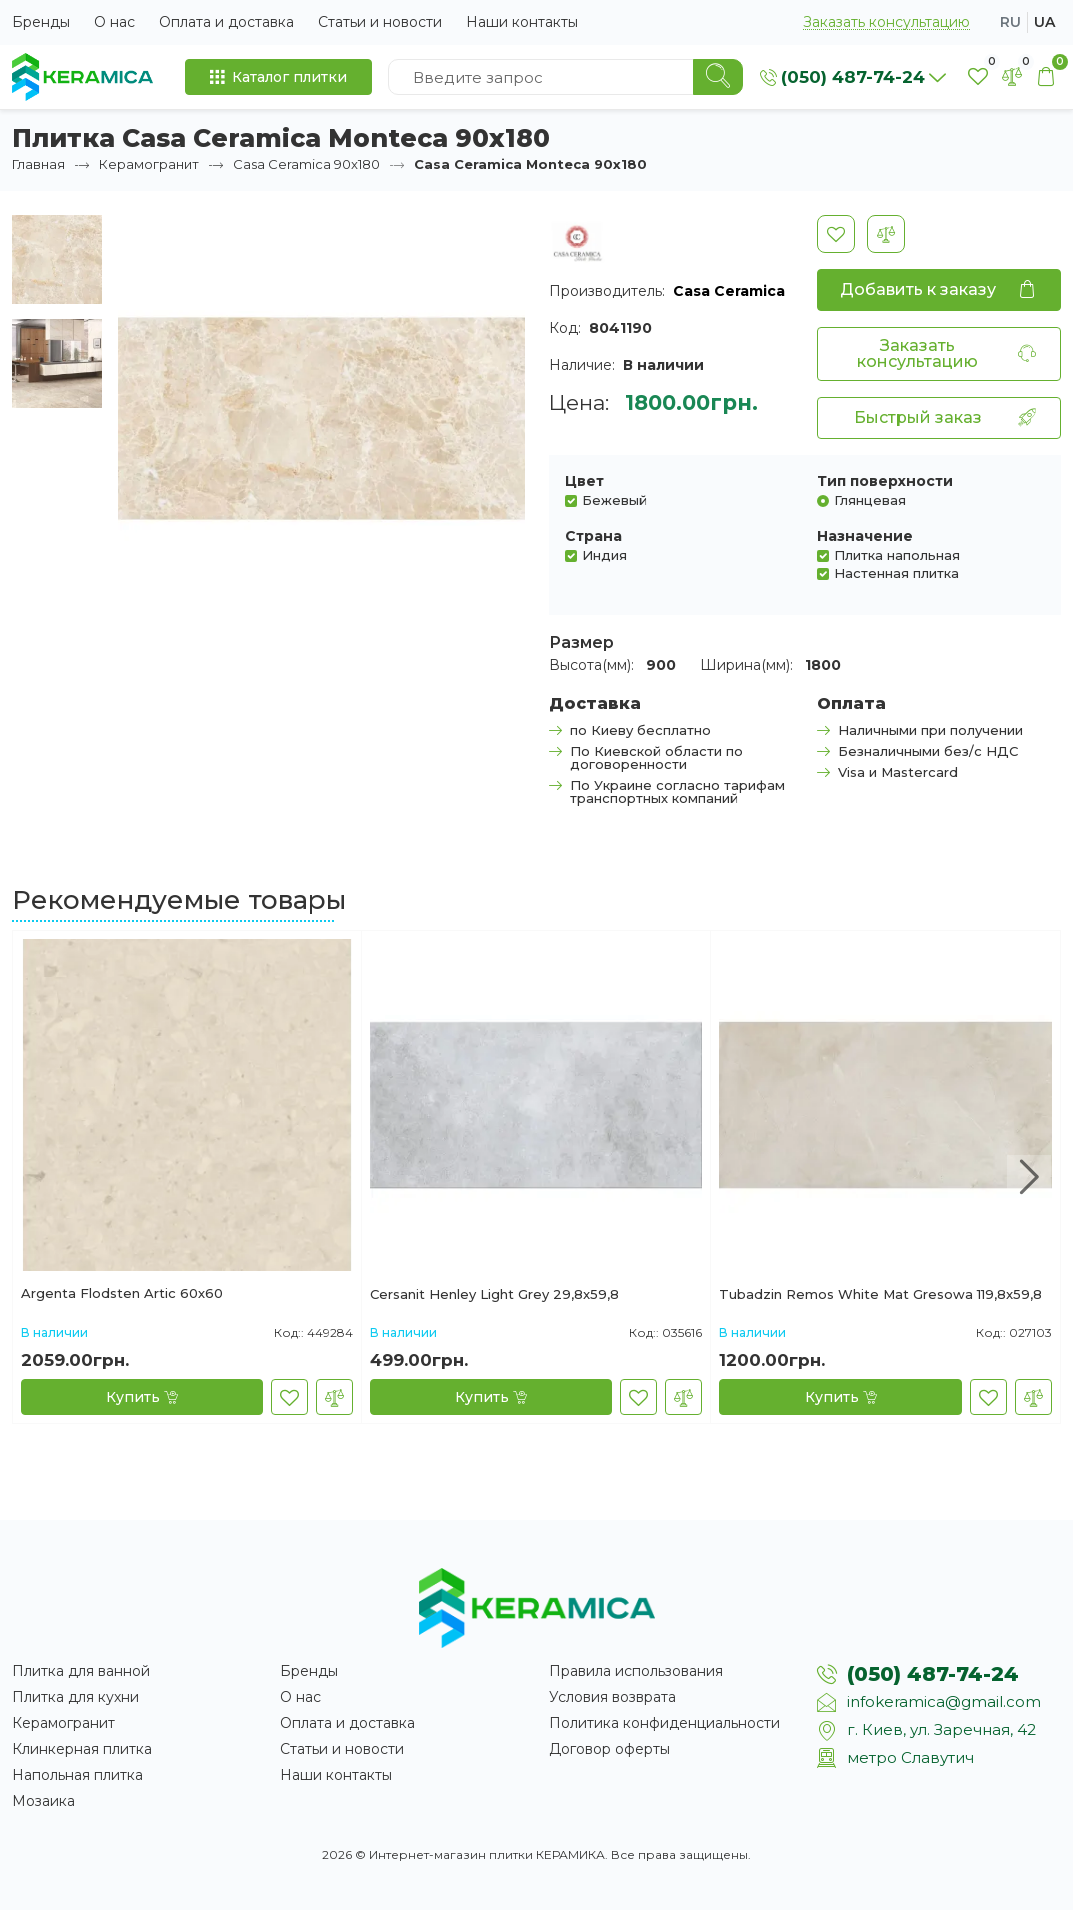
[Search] (718, 77)
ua (1044, 22)
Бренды (41, 22)
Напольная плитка (77, 1775)
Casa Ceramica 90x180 (306, 164)
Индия (604, 554)
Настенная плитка (896, 572)
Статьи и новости (380, 22)
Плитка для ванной (81, 1671)
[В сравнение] (886, 234)
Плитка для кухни (75, 1697)
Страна (593, 536)
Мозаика (43, 1801)
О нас (114, 22)
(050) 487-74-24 (933, 1674)
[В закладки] (836, 234)
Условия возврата (612, 1697)
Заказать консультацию (886, 22)
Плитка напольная (897, 554)
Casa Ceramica (729, 291)
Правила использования (636, 1671)
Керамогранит (149, 164)
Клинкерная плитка (82, 1749)
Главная (38, 164)
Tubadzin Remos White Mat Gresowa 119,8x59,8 (880, 1295)
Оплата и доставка (226, 22)
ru (1010, 22)
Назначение (865, 536)
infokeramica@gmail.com (944, 1701)
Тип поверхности (885, 481)
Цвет (584, 481)
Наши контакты (522, 22)
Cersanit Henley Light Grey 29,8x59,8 (494, 1295)
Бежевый (614, 499)
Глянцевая (870, 499)
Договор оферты (609, 1749)
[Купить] (142, 1397)
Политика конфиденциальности (664, 1723)
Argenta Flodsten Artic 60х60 (122, 1294)
